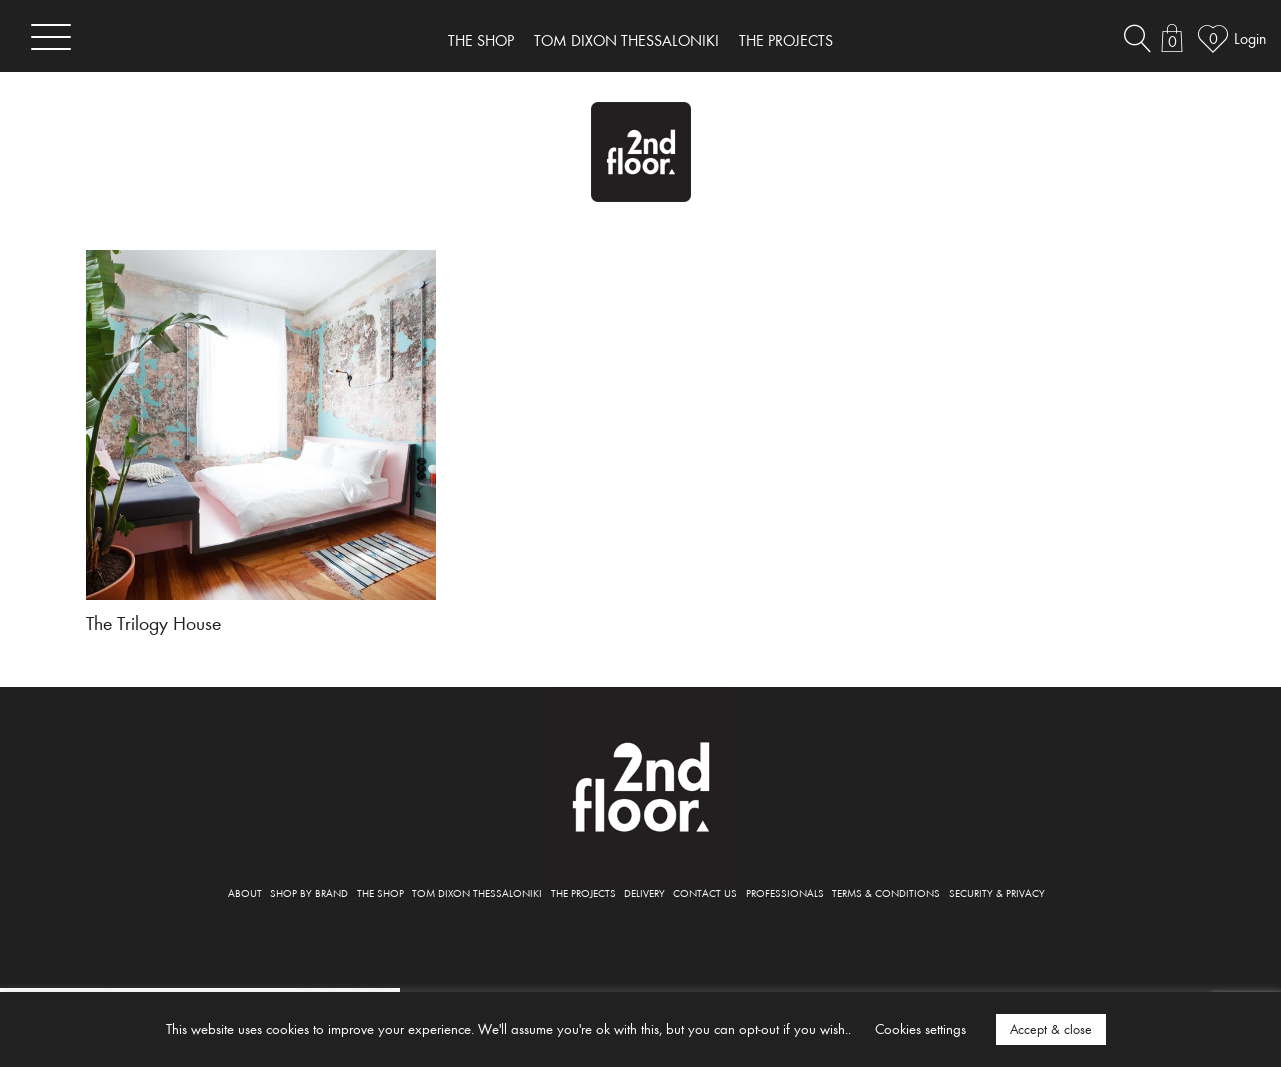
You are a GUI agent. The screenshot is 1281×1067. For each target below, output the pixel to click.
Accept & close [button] (1051, 1029)
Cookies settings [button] (920, 1028)
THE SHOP (481, 40)
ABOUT (245, 892)
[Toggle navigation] (51, 36)
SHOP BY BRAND (309, 892)
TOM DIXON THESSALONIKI (626, 40)
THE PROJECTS (786, 40)
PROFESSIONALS (785, 892)
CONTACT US (705, 892)
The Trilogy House (153, 622)
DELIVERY (644, 892)
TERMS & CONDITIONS (886, 892)
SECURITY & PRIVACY (997, 892)
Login (1250, 38)
